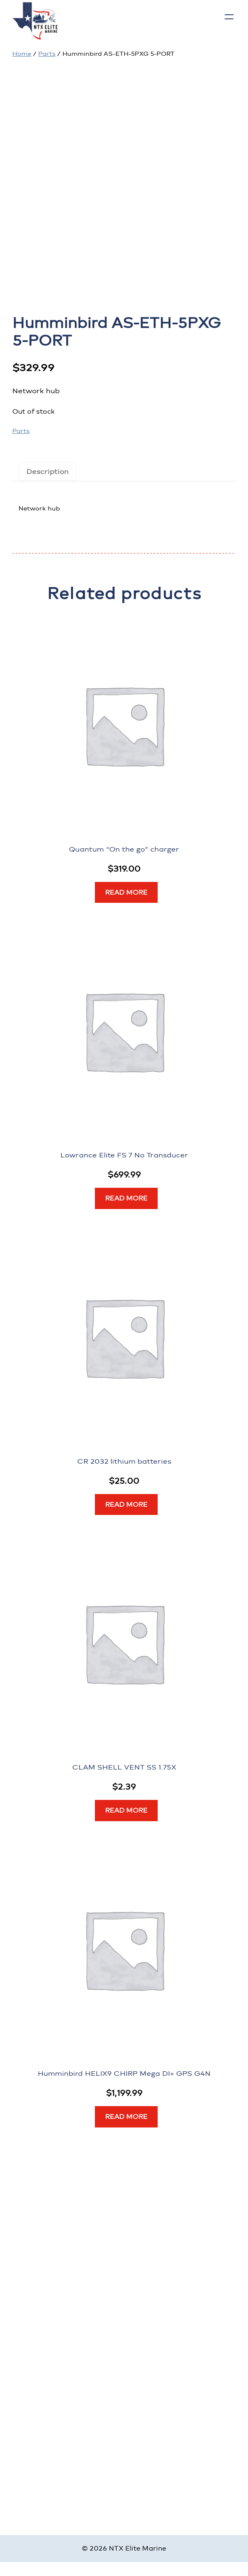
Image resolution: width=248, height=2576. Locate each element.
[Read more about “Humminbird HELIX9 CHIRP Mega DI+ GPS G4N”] (126, 2116)
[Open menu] (229, 16)
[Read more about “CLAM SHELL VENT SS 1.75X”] (126, 1810)
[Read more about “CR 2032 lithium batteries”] (126, 1504)
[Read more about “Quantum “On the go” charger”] (126, 892)
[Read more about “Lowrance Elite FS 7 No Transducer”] (126, 1198)
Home (21, 53)
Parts (46, 53)
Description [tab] (47, 471)
